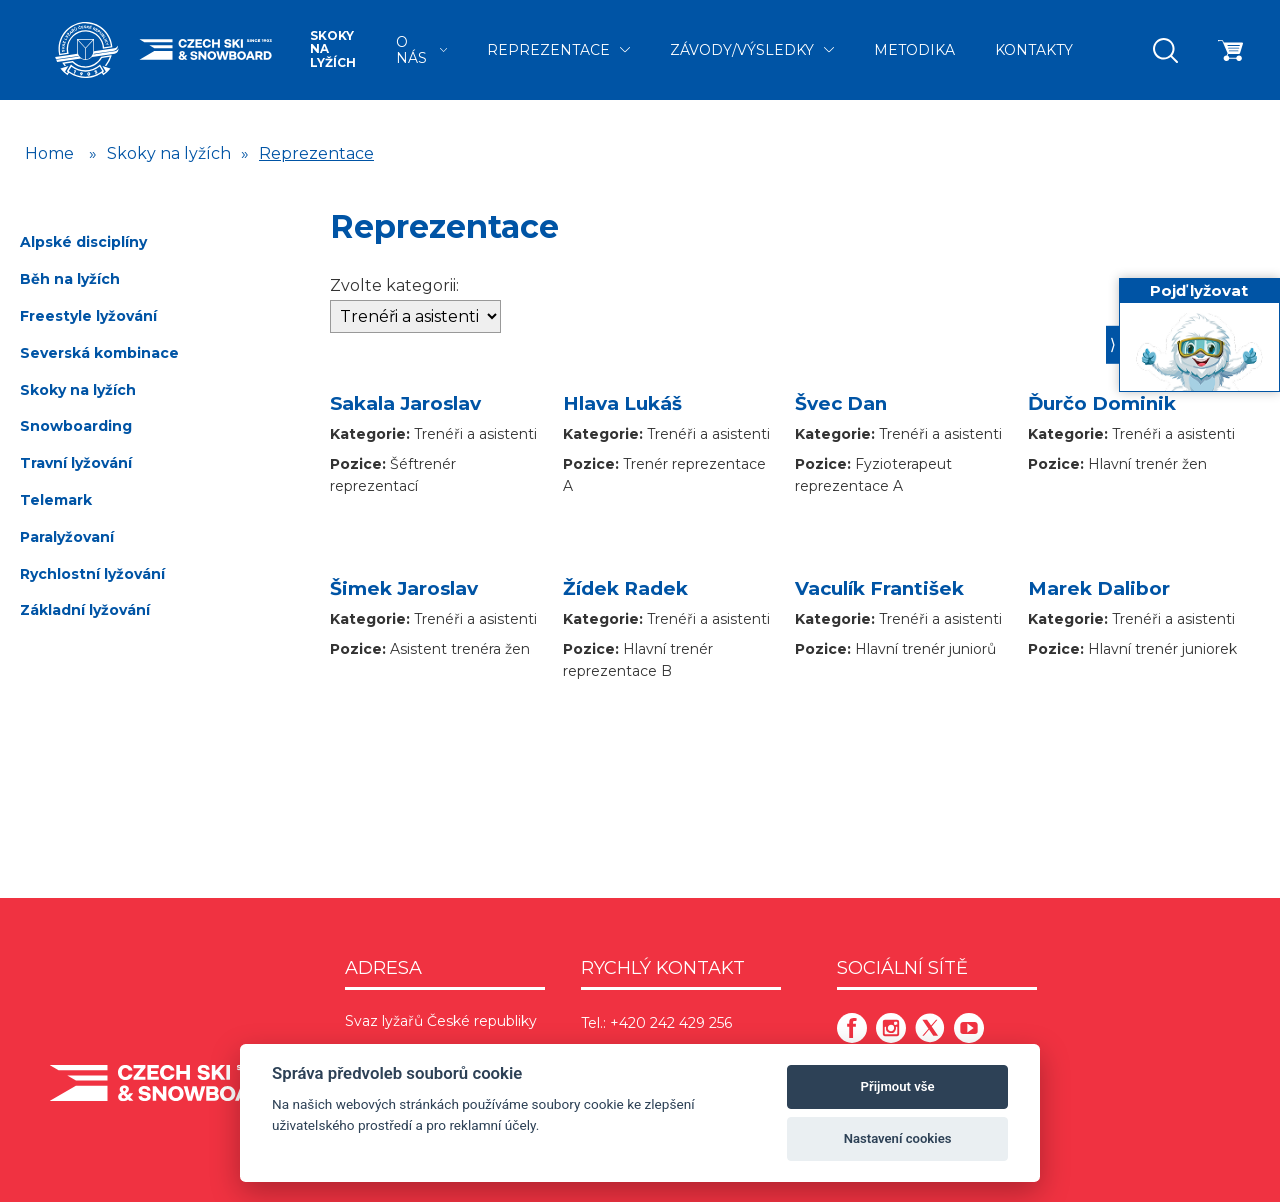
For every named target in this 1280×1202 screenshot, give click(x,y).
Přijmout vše (898, 1086)
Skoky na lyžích (333, 49)
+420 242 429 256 (671, 1023)
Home (49, 153)
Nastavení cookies (898, 1138)
